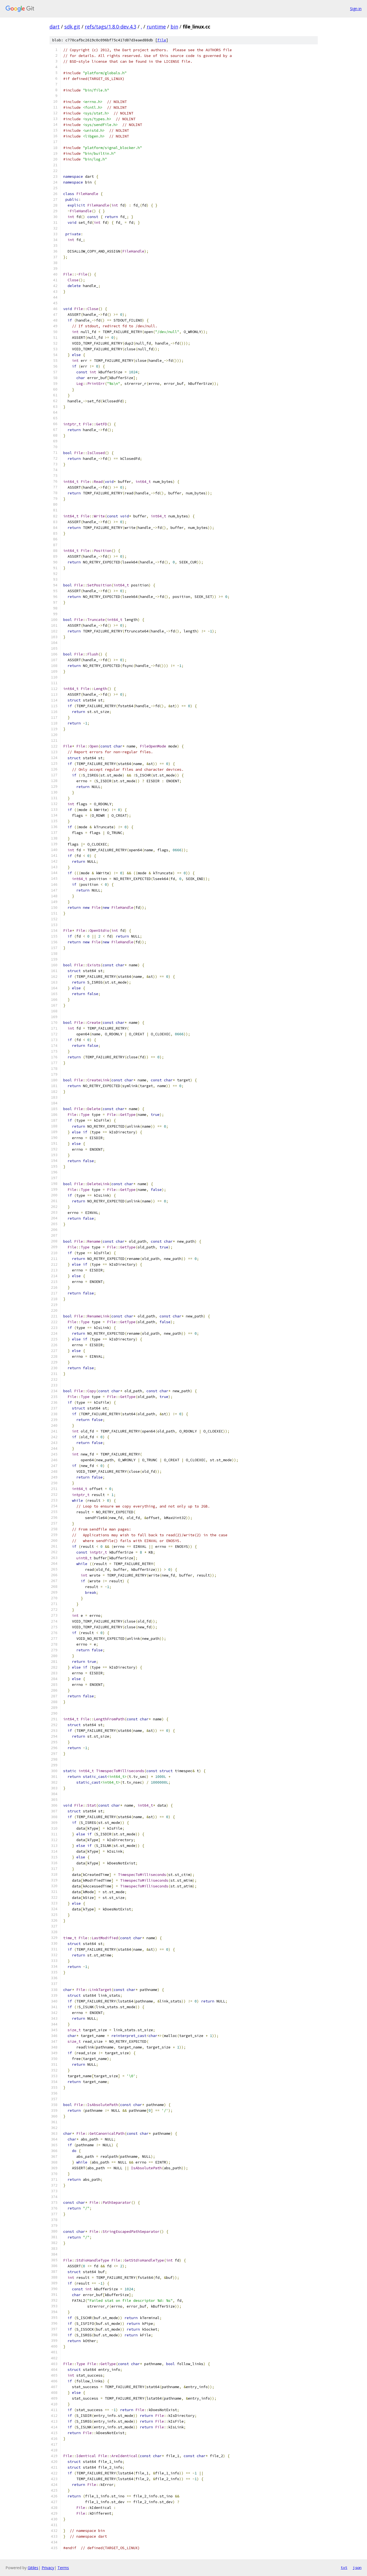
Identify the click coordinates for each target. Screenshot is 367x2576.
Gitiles (33, 2567)
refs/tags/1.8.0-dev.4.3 (110, 26)
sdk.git (72, 26)
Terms (63, 2567)
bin (174, 26)
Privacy (48, 2567)
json (357, 2567)
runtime (156, 26)
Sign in (356, 8)
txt (344, 2567)
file (161, 40)
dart (55, 26)
